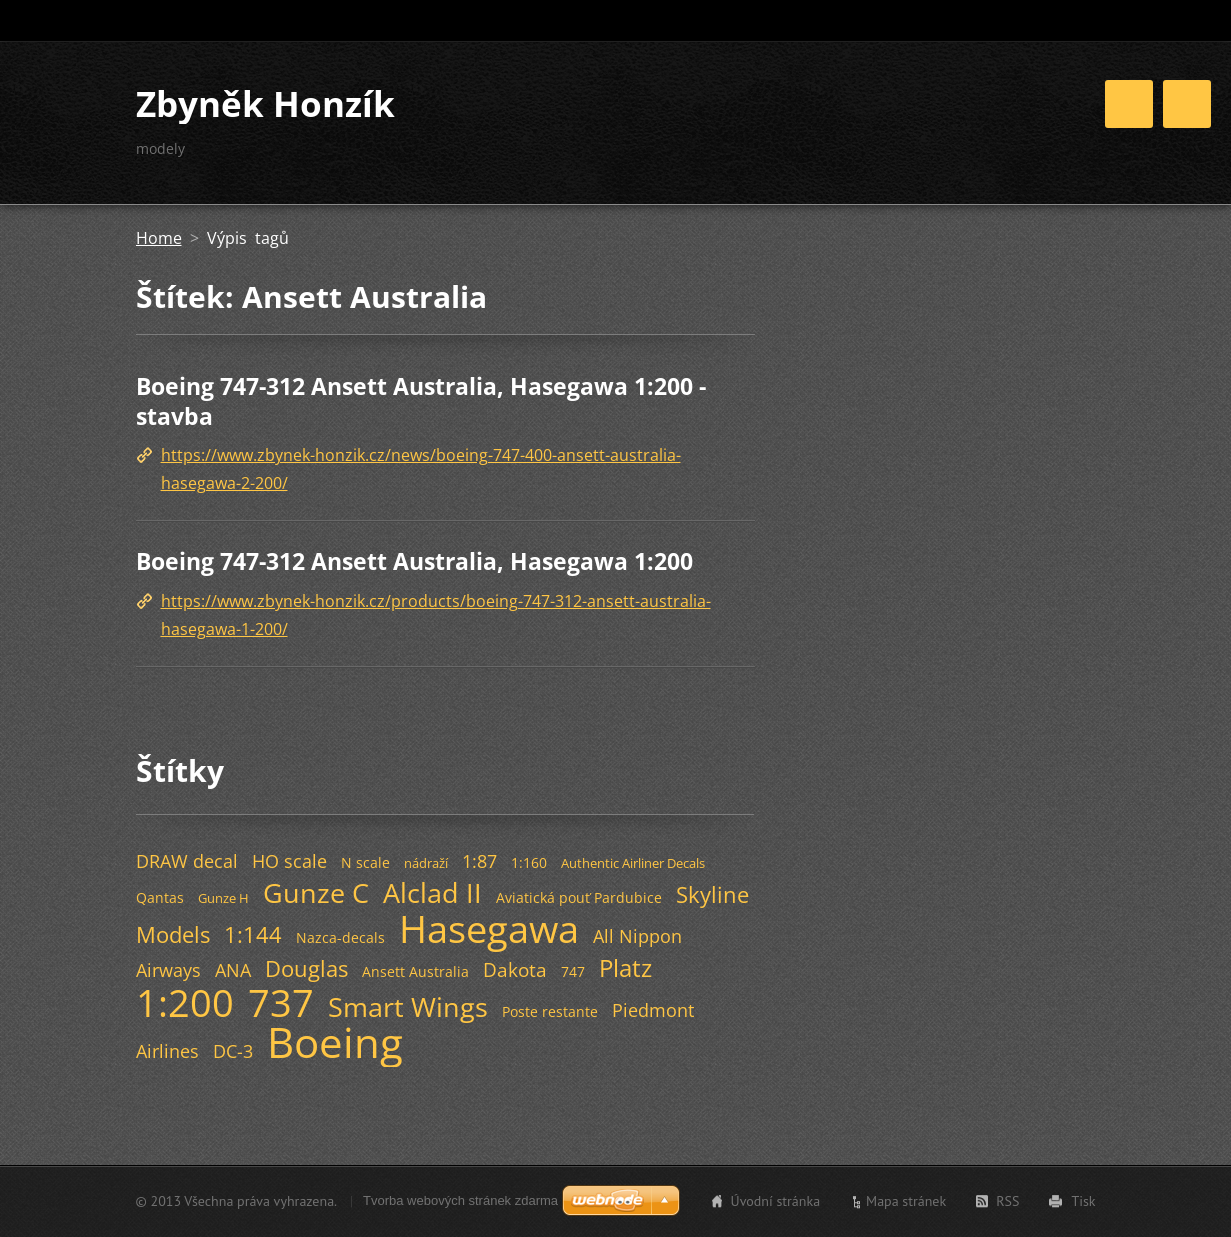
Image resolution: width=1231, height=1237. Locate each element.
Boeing (335, 1042)
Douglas (306, 968)
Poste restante (550, 1011)
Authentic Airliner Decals (633, 863)
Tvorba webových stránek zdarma (460, 1200)
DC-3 (233, 1051)
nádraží (426, 863)
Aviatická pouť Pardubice (579, 897)
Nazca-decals (340, 937)
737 (281, 1002)
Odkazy (1050, 118)
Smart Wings (408, 1006)
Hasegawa (489, 928)
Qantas (160, 897)
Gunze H (223, 898)
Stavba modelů (815, 118)
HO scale (289, 861)
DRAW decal (187, 861)
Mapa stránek (906, 1201)
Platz (625, 967)
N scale (365, 862)
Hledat (1079, 21)
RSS (1007, 1201)
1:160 (529, 862)
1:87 (479, 861)
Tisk (1083, 1201)
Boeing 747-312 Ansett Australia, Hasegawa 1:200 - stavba (421, 401)
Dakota (515, 969)
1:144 (253, 934)
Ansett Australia (415, 971)
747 (573, 971)
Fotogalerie (945, 118)
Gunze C (316, 892)
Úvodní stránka (776, 1201)
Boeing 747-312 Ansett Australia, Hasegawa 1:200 (414, 561)
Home (703, 118)
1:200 (185, 1002)
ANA (233, 970)
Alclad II (432, 892)
